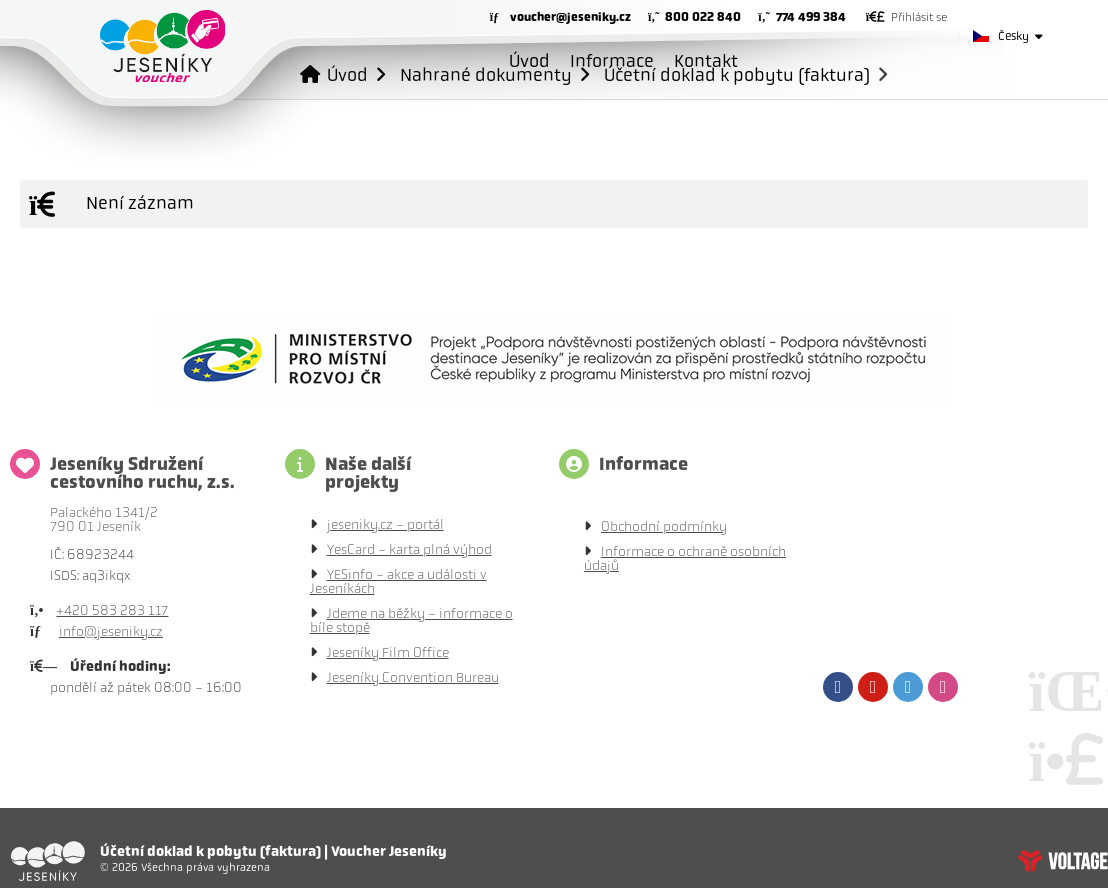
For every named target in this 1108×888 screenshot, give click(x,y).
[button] (906, 17)
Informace (612, 61)
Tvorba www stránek (1063, 861)
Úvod (162, 46)
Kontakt (706, 61)
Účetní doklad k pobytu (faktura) (737, 74)
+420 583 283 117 (112, 610)
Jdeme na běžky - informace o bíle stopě (411, 620)
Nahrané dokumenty (486, 74)
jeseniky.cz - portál (385, 524)
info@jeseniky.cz (111, 631)
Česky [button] (1013, 36)
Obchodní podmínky (664, 526)
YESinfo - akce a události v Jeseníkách (398, 581)
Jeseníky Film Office (388, 652)
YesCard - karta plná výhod (409, 549)
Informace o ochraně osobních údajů (685, 558)
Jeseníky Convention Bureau (413, 677)
